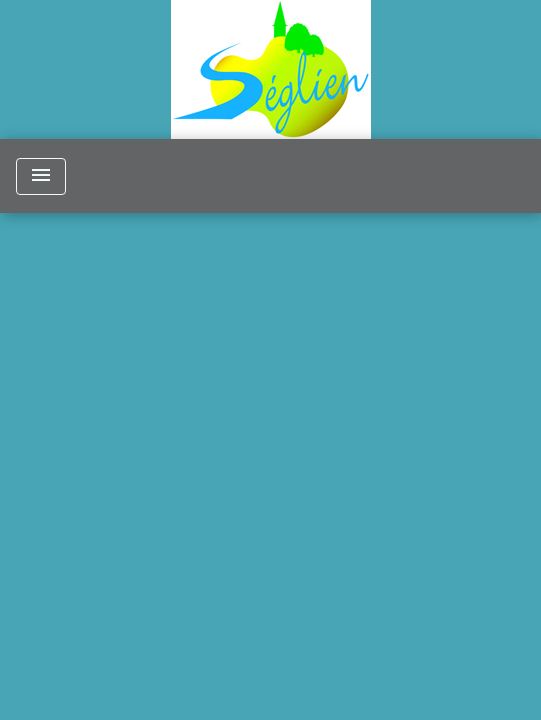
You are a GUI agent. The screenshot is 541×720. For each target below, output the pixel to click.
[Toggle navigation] (41, 176)
